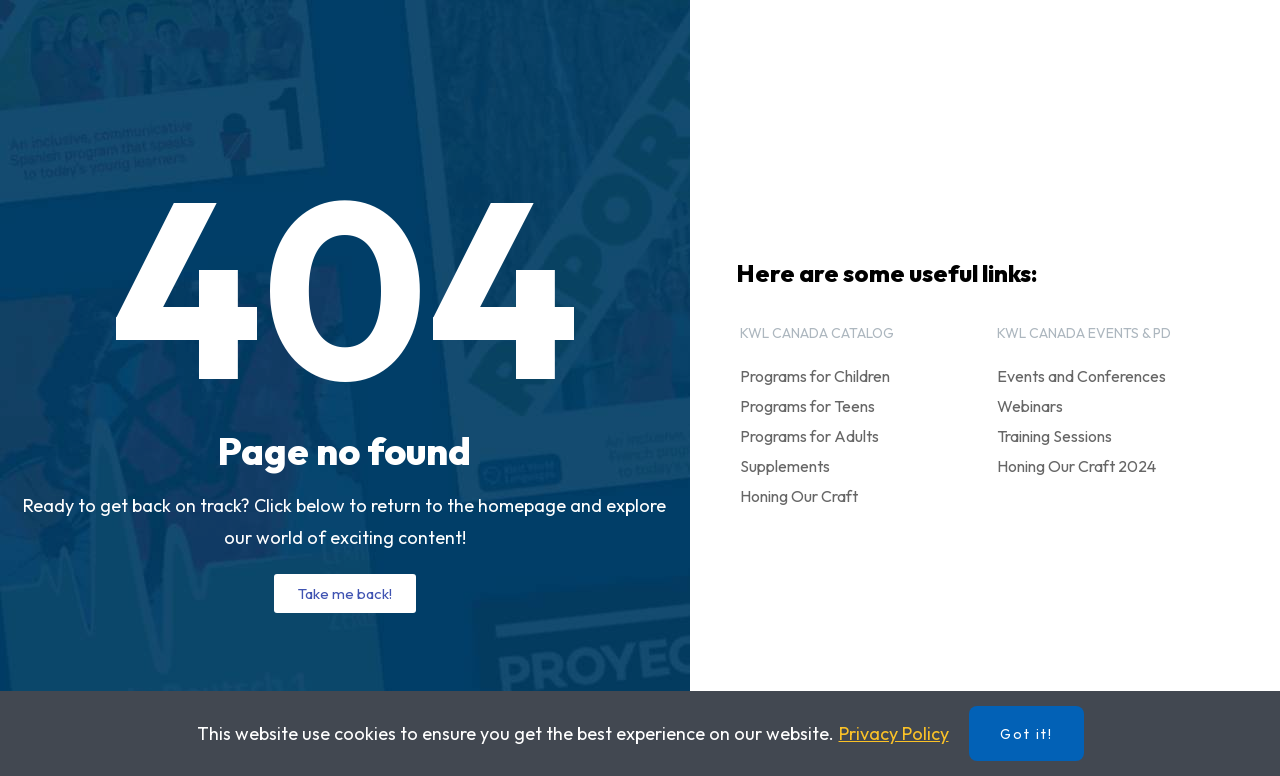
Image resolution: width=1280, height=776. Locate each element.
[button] (345, 593)
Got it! (1026, 734)
